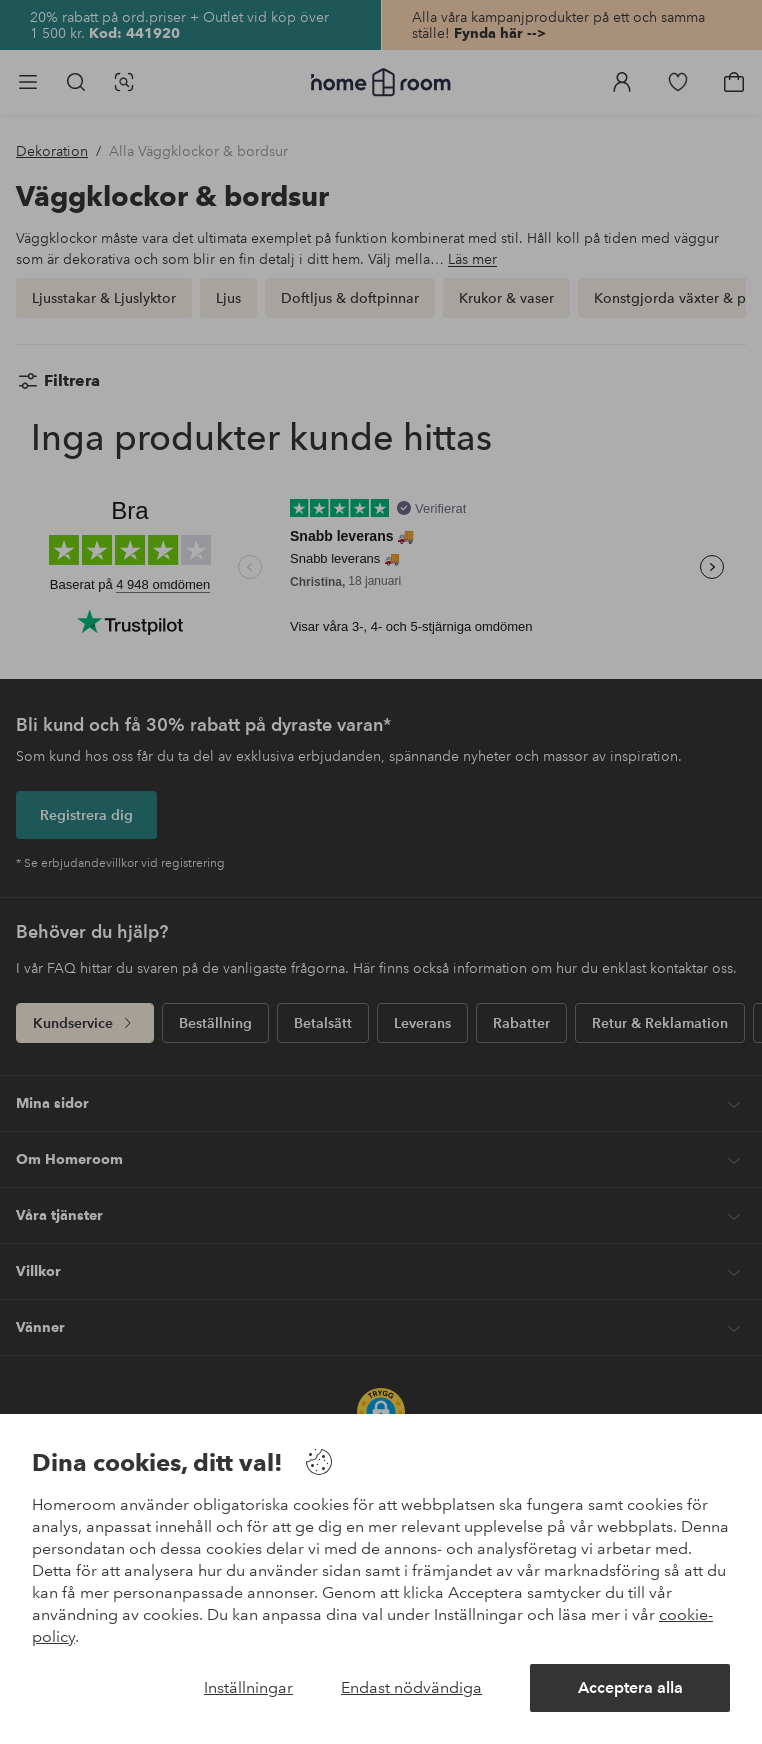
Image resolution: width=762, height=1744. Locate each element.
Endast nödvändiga (411, 1687)
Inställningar (248, 1687)
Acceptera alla (630, 1687)
